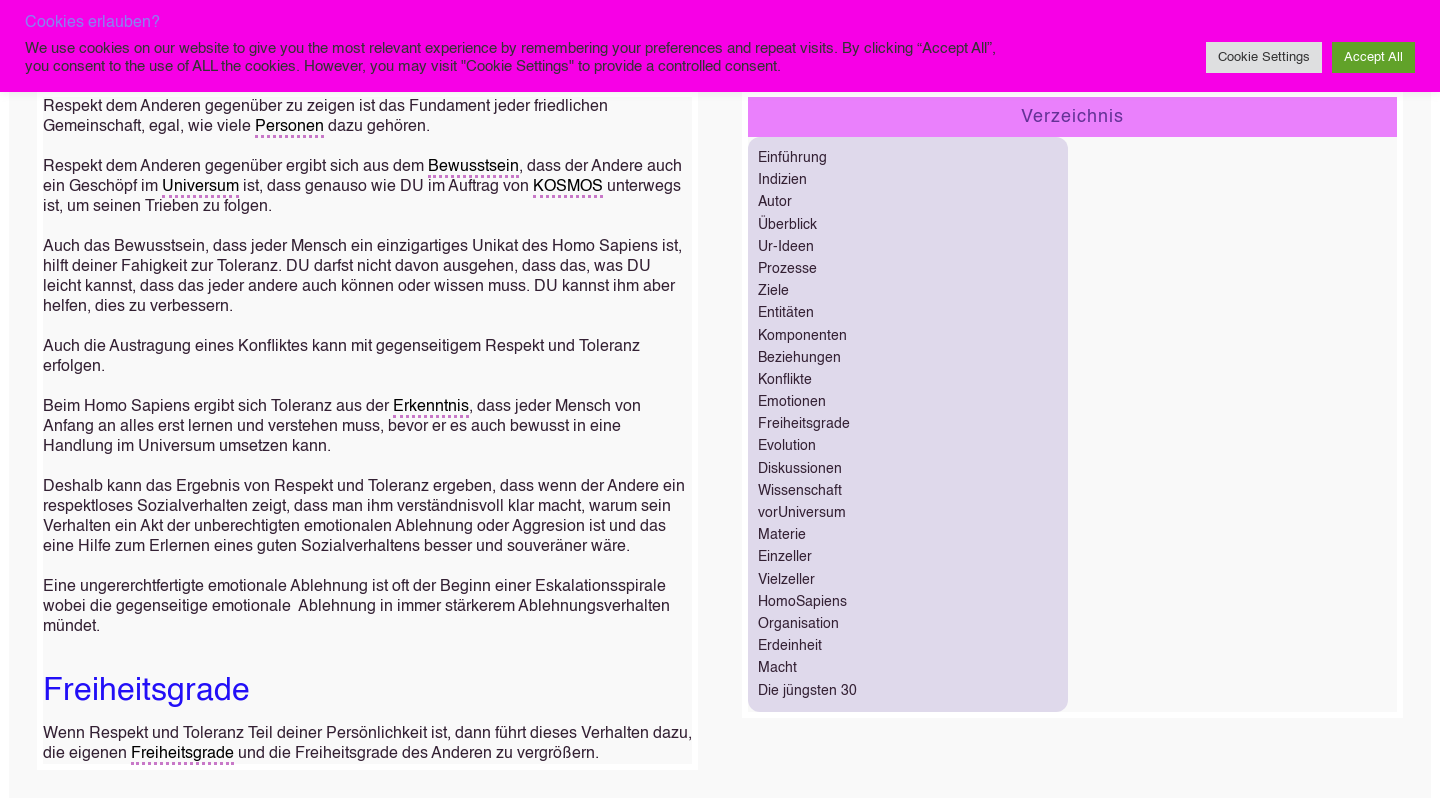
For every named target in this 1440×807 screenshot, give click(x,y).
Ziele (773, 291)
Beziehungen (799, 358)
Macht (777, 668)
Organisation (798, 624)
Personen (289, 127)
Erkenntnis (431, 407)
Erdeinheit (790, 646)
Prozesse (787, 269)
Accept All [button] (1373, 57)
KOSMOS (568, 187)
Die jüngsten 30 (807, 691)
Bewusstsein (473, 167)
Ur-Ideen (786, 247)
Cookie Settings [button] (1264, 57)
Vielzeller (786, 580)
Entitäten (786, 313)
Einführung (792, 158)
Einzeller (785, 557)
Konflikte (785, 380)
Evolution (787, 446)
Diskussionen (800, 469)
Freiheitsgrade (182, 754)
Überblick (787, 225)
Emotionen (792, 402)
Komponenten (802, 336)
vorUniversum (802, 513)
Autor (775, 202)
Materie (782, 535)
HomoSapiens (802, 602)
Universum (200, 187)
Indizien (782, 180)
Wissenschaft (800, 491)
